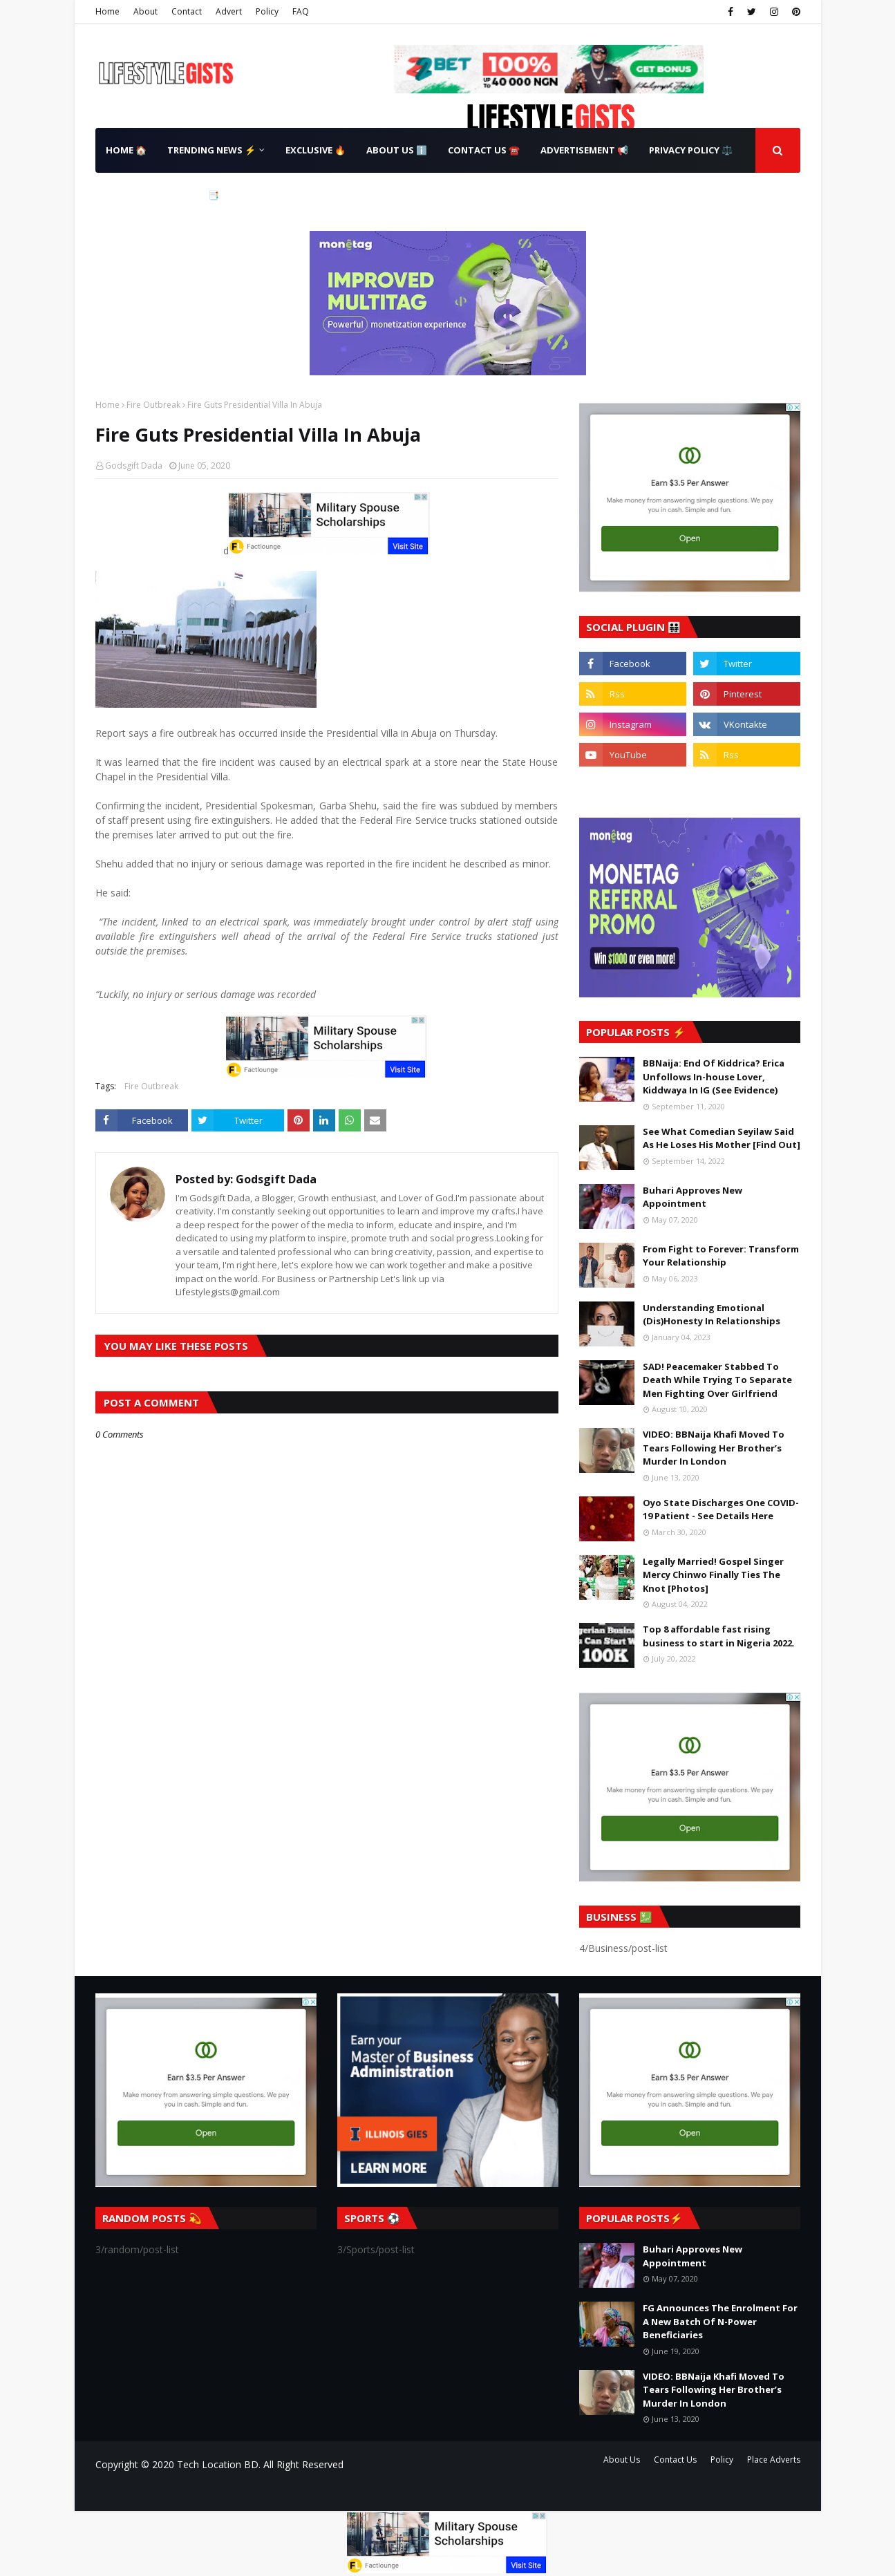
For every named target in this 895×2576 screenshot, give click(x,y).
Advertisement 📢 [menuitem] (584, 150)
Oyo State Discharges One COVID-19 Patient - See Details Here (721, 1509)
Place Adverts (773, 2459)
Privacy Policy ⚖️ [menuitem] (691, 150)
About (145, 11)
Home (107, 11)
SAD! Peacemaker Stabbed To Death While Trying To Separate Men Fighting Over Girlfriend (717, 1380)
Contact (186, 11)
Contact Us (675, 2459)
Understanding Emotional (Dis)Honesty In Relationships (711, 1314)
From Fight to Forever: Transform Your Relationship (721, 1256)
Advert (229, 11)
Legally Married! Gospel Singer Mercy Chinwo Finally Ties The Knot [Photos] (713, 1575)
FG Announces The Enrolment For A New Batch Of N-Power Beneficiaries (720, 2321)
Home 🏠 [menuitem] (126, 150)
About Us (621, 2459)
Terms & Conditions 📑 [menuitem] (162, 195)
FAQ (300, 11)
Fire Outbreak (153, 405)
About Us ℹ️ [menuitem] (396, 150)
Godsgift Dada (133, 465)
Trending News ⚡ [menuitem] (211, 150)
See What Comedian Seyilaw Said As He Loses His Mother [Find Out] (721, 1138)
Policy (267, 11)
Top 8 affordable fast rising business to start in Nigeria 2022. (719, 1636)
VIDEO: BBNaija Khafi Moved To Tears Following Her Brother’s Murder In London (713, 1447)
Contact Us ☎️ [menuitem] (484, 150)
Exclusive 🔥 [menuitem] (315, 150)
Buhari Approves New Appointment (692, 1197)
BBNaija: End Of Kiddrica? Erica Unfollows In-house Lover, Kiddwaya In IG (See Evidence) (713, 1076)
